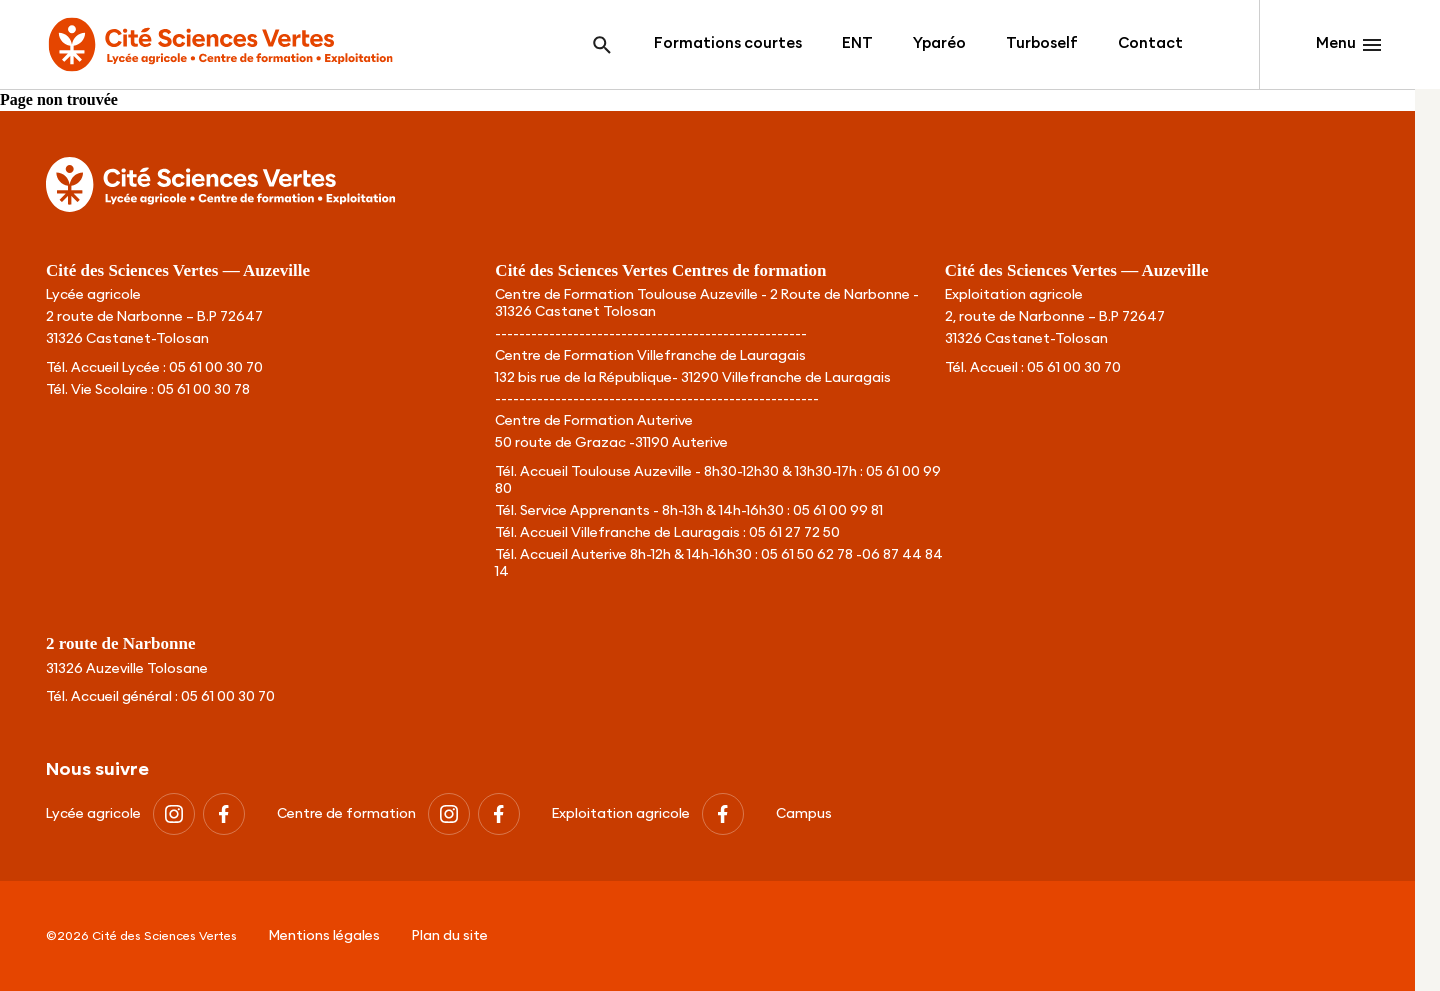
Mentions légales (324, 936)
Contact (1150, 43)
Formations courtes (728, 43)
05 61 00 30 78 (203, 390)
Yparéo (939, 43)
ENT (857, 43)
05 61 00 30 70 (216, 368)
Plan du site (450, 936)
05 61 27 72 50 (794, 533)
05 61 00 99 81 (838, 511)
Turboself (1042, 43)
